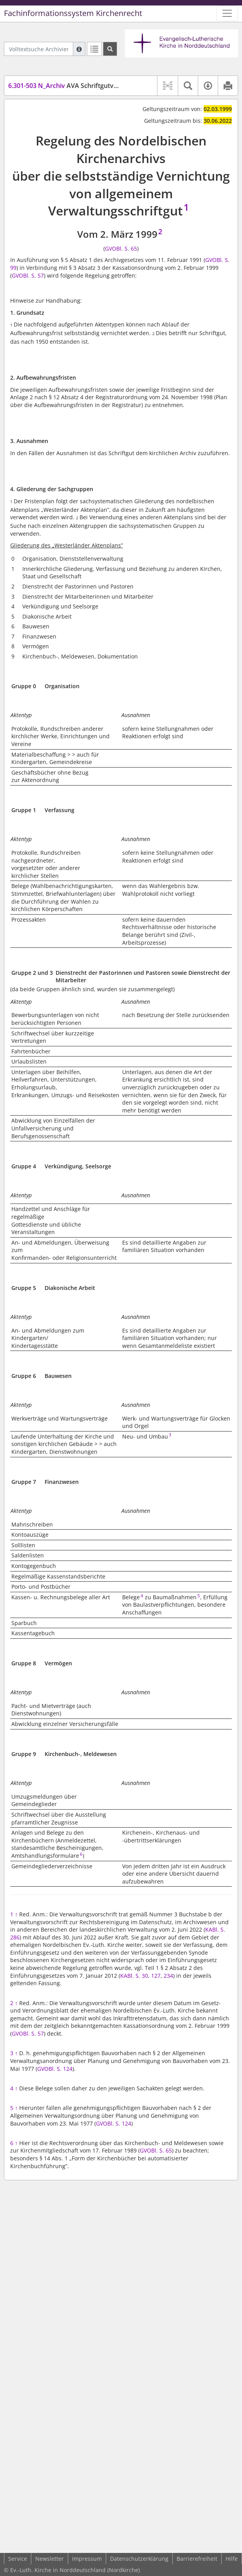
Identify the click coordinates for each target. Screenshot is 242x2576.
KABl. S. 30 (134, 1975)
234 (168, 1975)
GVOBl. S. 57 (28, 275)
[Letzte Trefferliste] (94, 49)
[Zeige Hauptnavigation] (227, 13)
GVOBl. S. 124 (54, 2068)
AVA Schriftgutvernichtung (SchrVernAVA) (99, 85)
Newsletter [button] (49, 2558)
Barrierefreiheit (197, 2558)
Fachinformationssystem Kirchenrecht (73, 13)
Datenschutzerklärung (139, 2558)
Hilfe (232, 2558)
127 (156, 1975)
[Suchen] (110, 49)
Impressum (87, 2558)
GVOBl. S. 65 (121, 248)
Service (17, 2558)
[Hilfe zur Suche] (79, 49)
